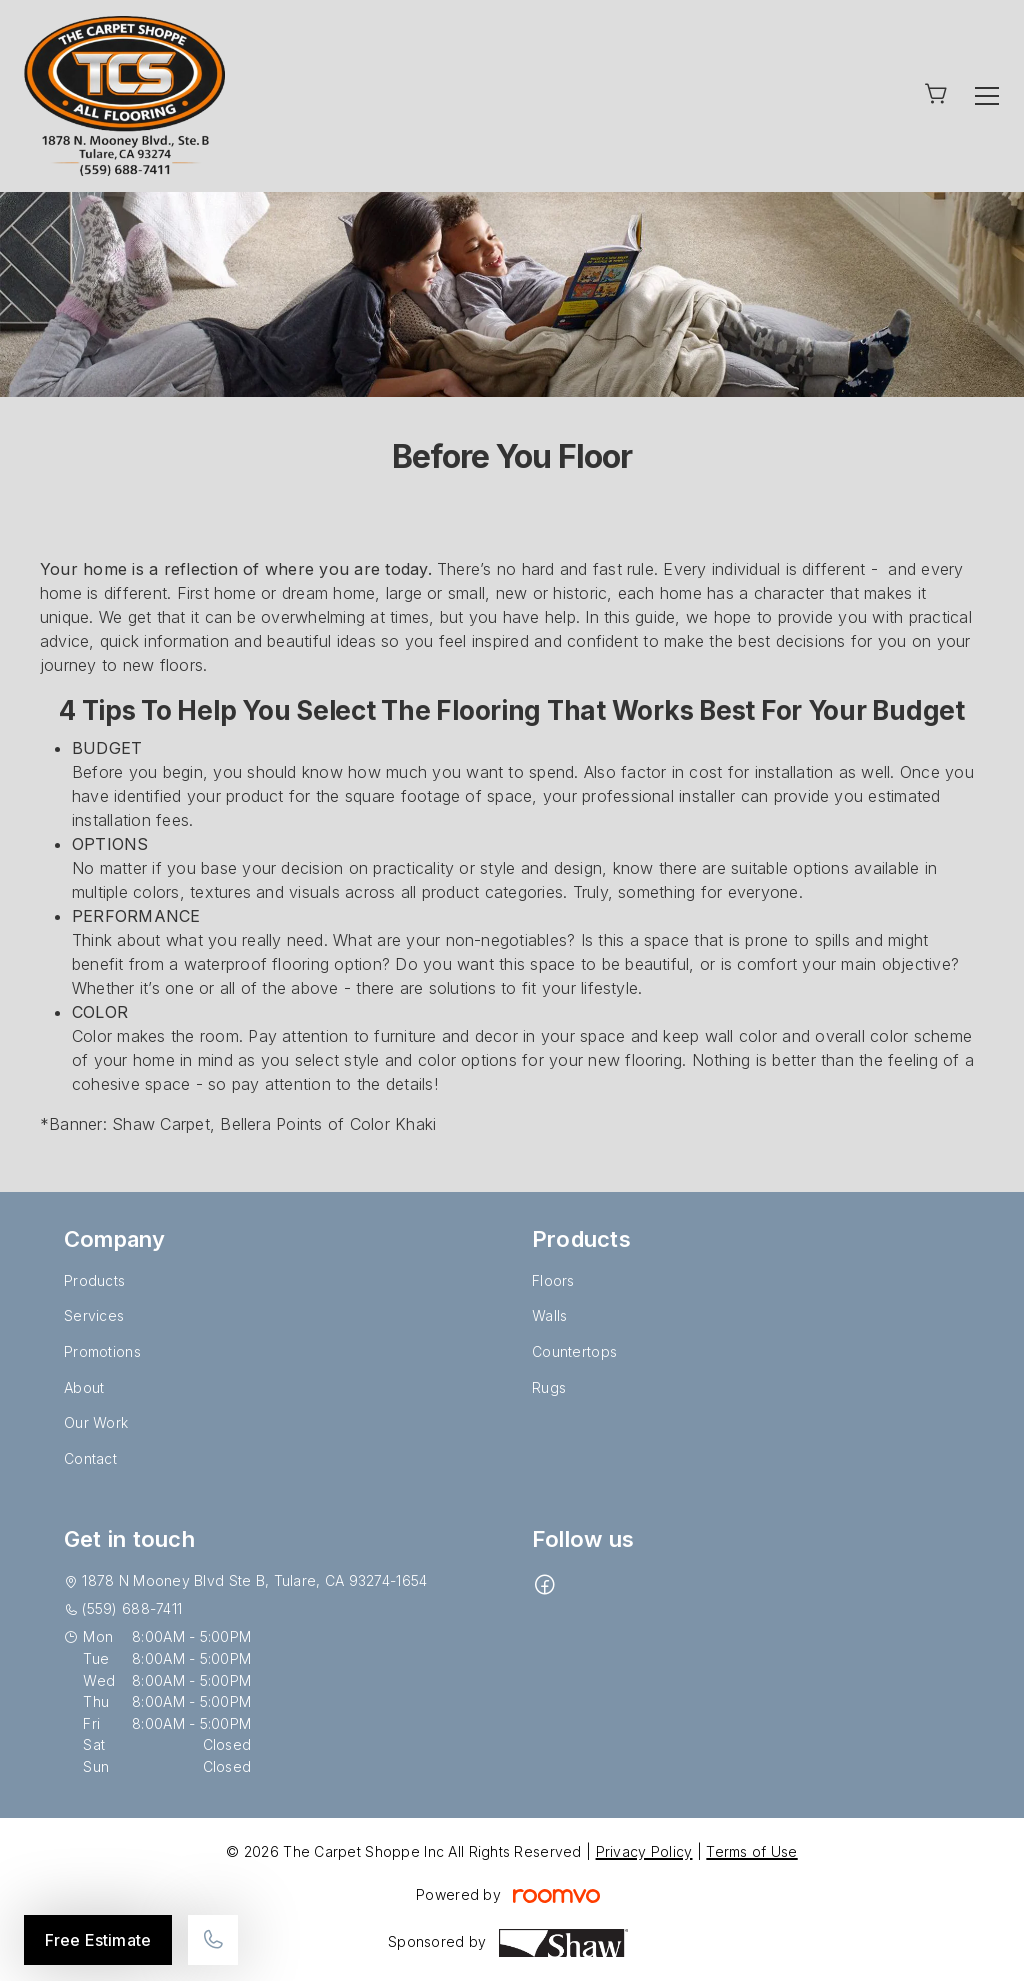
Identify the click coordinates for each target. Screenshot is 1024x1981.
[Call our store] (213, 1940)
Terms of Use (751, 1851)
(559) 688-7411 (132, 1608)
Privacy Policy (644, 1851)
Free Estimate (98, 1940)
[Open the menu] (987, 96)
